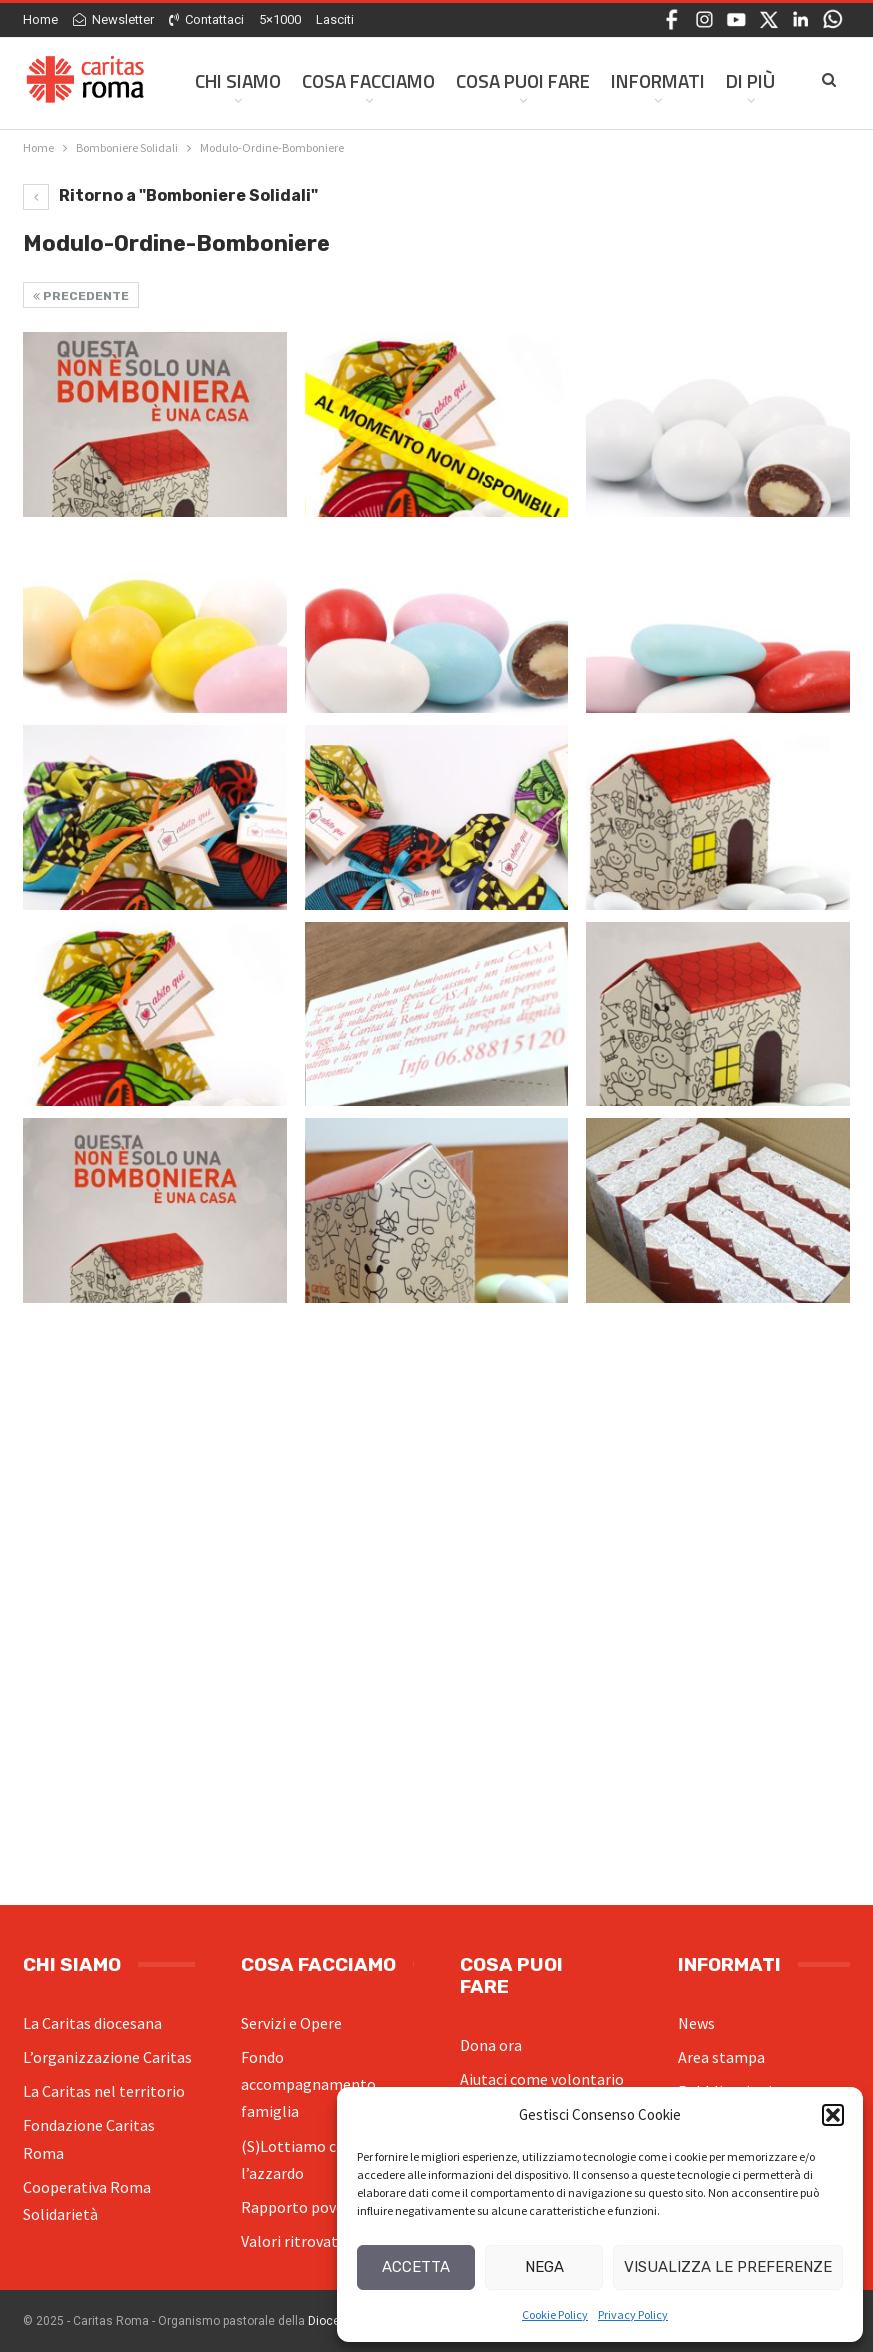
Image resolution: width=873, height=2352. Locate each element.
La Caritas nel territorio (104, 2091)
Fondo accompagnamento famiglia (308, 2084)
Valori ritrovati (291, 2241)
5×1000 (280, 19)
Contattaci (206, 19)
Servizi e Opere (291, 2023)
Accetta (416, 2267)
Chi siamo (238, 80)
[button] (833, 2115)
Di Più (750, 80)
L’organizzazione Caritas (107, 2057)
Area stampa (721, 2057)
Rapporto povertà (303, 2207)
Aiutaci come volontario (542, 2079)
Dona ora (491, 2045)
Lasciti (335, 19)
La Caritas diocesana (92, 2023)
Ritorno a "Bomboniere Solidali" (170, 195)
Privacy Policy (633, 2314)
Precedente (81, 296)
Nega (544, 2267)
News (696, 2023)
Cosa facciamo (368, 80)
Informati (658, 80)
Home (40, 19)
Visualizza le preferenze (728, 2267)
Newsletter (113, 19)
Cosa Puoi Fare (523, 80)
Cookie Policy (555, 2314)
